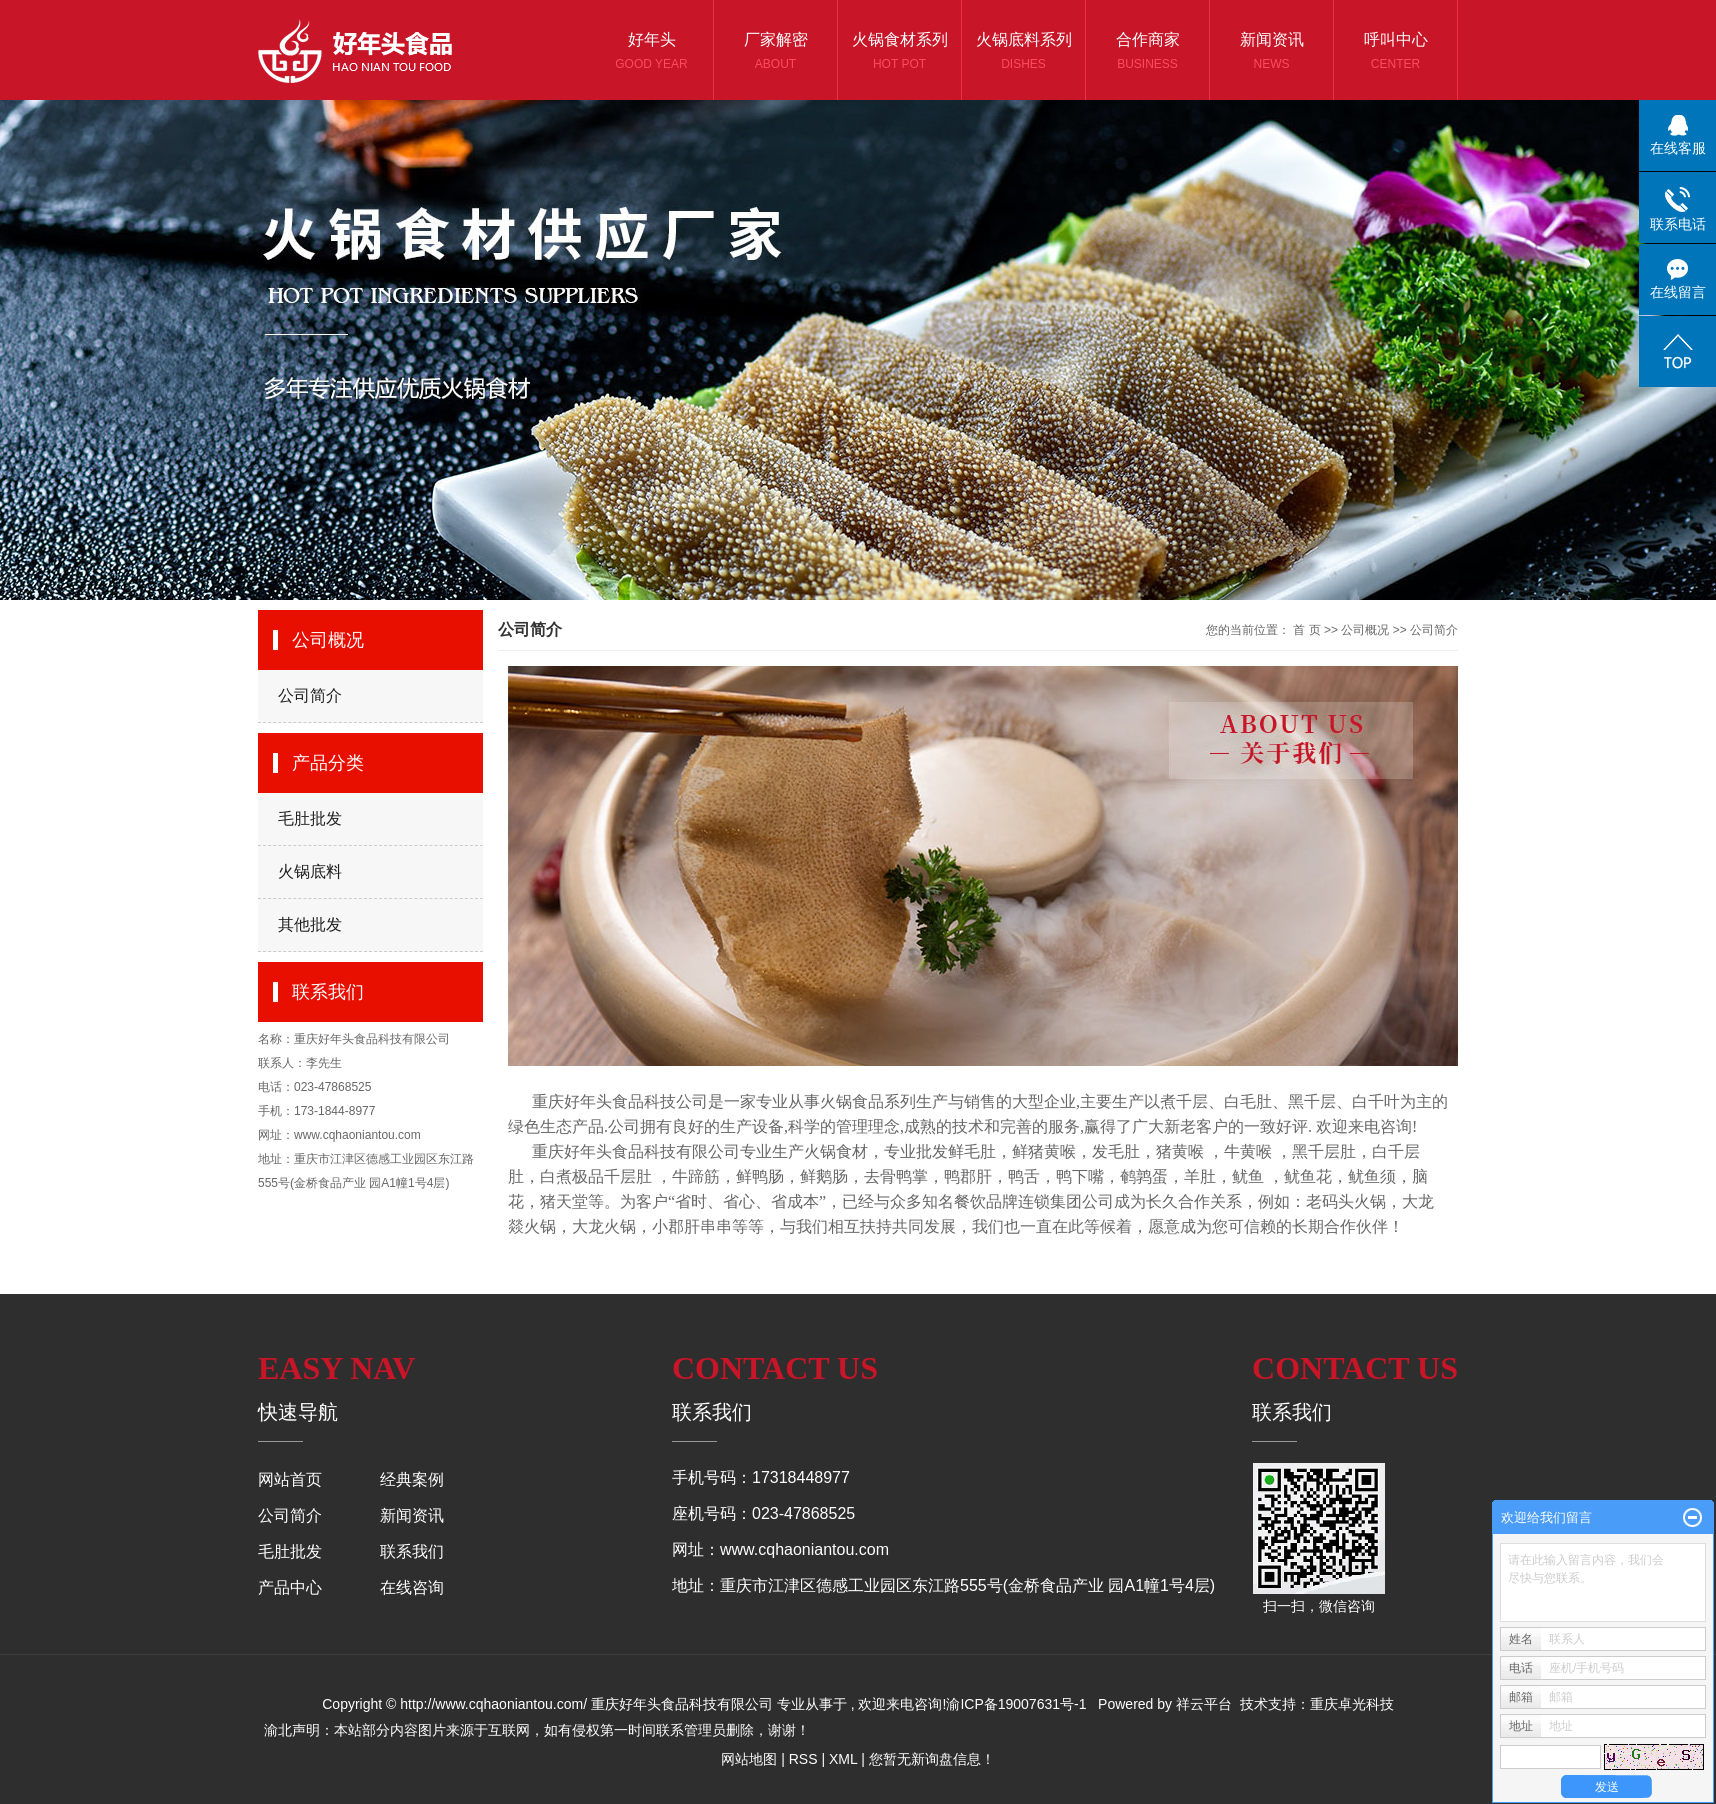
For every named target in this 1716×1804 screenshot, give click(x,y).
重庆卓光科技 (1352, 1704)
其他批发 (310, 924)
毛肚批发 (310, 818)
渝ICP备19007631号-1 (1016, 1704)
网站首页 (290, 1479)
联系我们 (412, 1551)
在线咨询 (412, 1587)
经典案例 (412, 1479)
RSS (803, 1759)
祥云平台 (1204, 1704)
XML (843, 1759)
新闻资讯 (1271, 52)
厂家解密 (775, 52)
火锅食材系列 (899, 52)
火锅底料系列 (1023, 52)
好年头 (651, 52)
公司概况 (1365, 630)
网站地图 (749, 1759)
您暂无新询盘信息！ (932, 1759)
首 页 (1306, 630)
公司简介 (310, 695)
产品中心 (290, 1587)
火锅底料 (310, 871)
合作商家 (1147, 52)
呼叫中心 (1395, 52)
